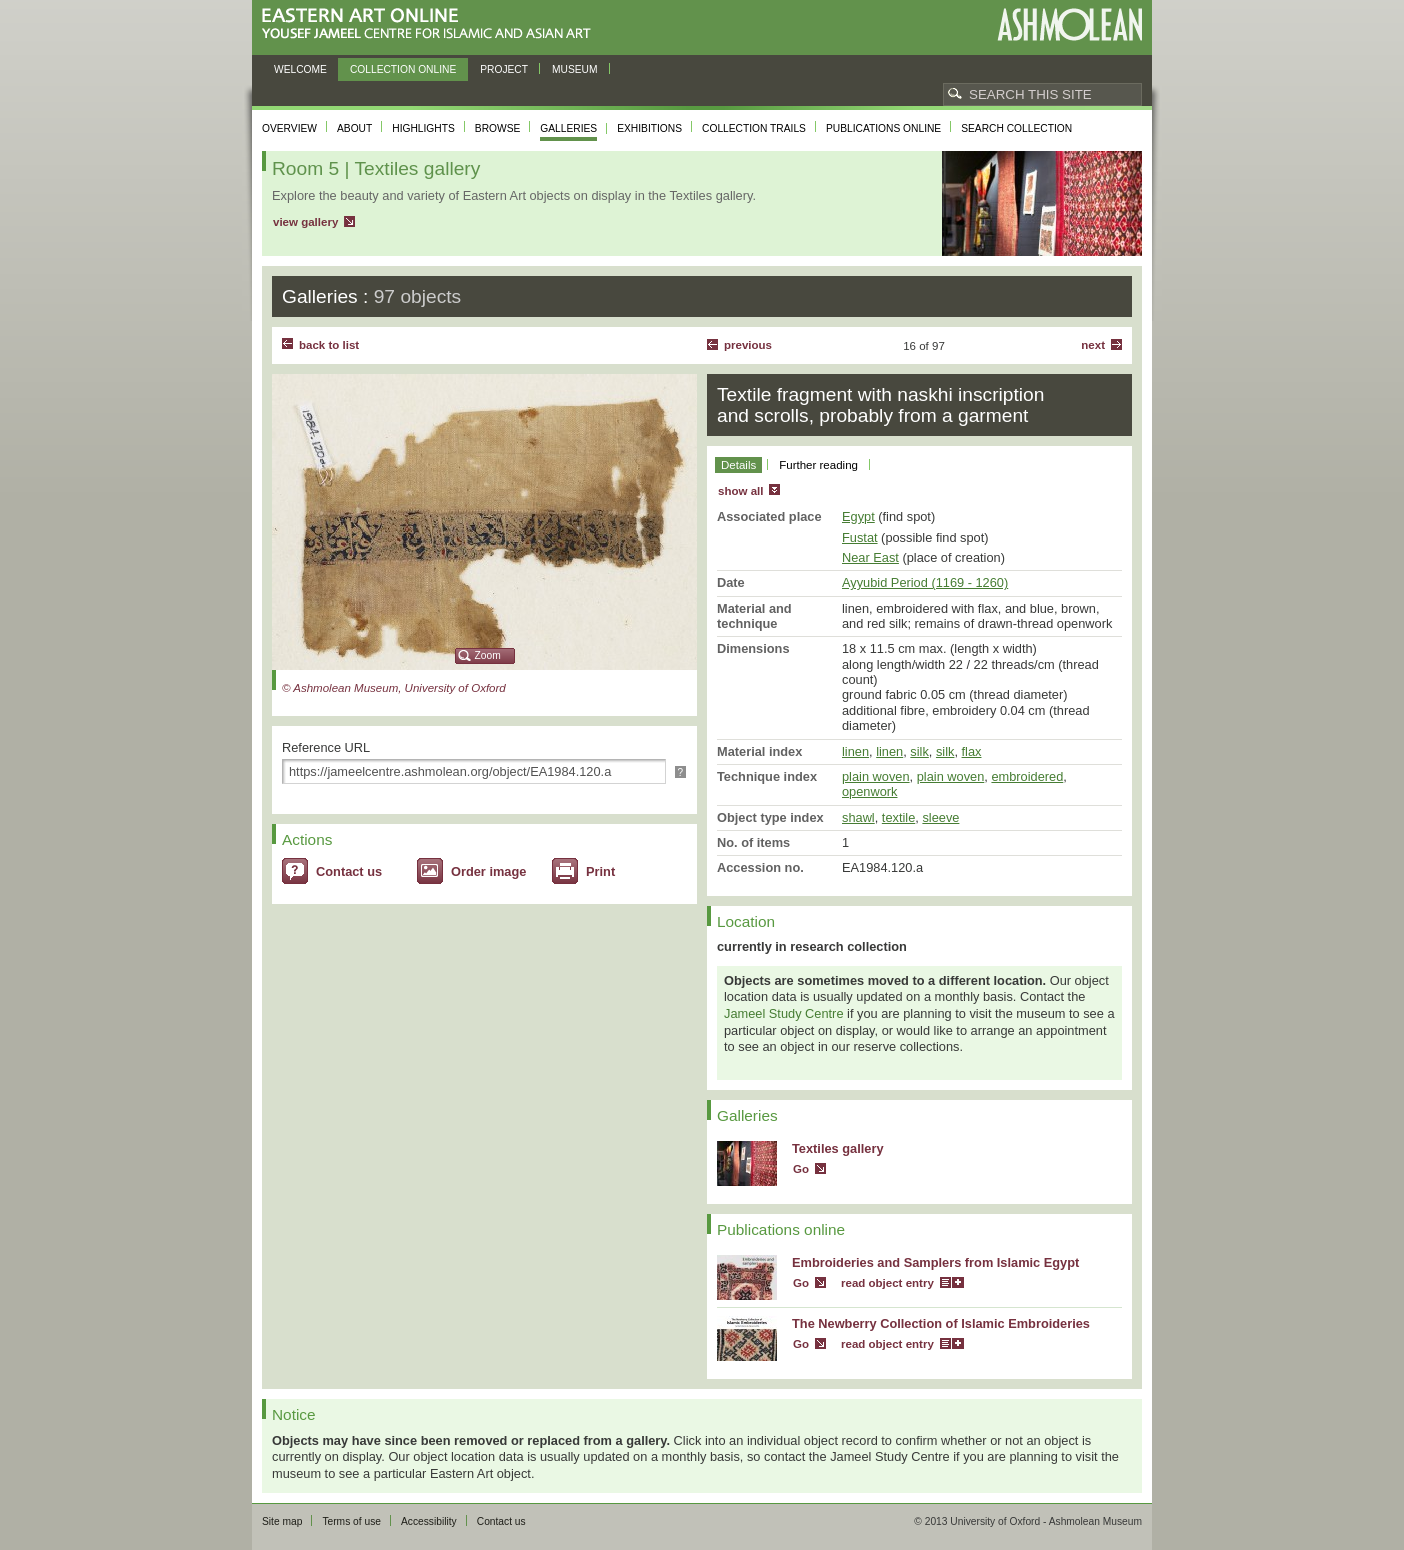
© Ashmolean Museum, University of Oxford (394, 688)
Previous (748, 345)
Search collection (1016, 128)
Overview (289, 128)
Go (801, 1169)
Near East (870, 557)
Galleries (568, 128)
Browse (498, 128)
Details (738, 465)
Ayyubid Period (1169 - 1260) (925, 582)
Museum (575, 69)
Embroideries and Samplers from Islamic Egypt (935, 1262)
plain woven (876, 776)
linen (855, 751)
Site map (282, 1521)
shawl (858, 817)
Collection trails (754, 128)
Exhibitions (649, 128)
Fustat (860, 537)
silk (919, 751)
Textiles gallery (838, 1148)
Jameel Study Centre (784, 1013)
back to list (329, 345)
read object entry (887, 1283)
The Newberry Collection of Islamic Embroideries (941, 1323)
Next (1093, 345)
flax (972, 751)
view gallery (305, 222)
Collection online (403, 69)
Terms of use (351, 1521)
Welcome (300, 69)
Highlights (423, 128)
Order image (488, 871)
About (354, 128)
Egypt (858, 516)
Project (504, 69)
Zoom (488, 655)
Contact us (349, 871)
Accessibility (429, 1521)
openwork (870, 791)
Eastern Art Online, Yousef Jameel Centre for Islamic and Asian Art (431, 24)
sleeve (940, 817)
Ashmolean (1069, 24)
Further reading (818, 465)
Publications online (883, 128)
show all (740, 491)
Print (600, 871)
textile (898, 817)
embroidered (1027, 776)
